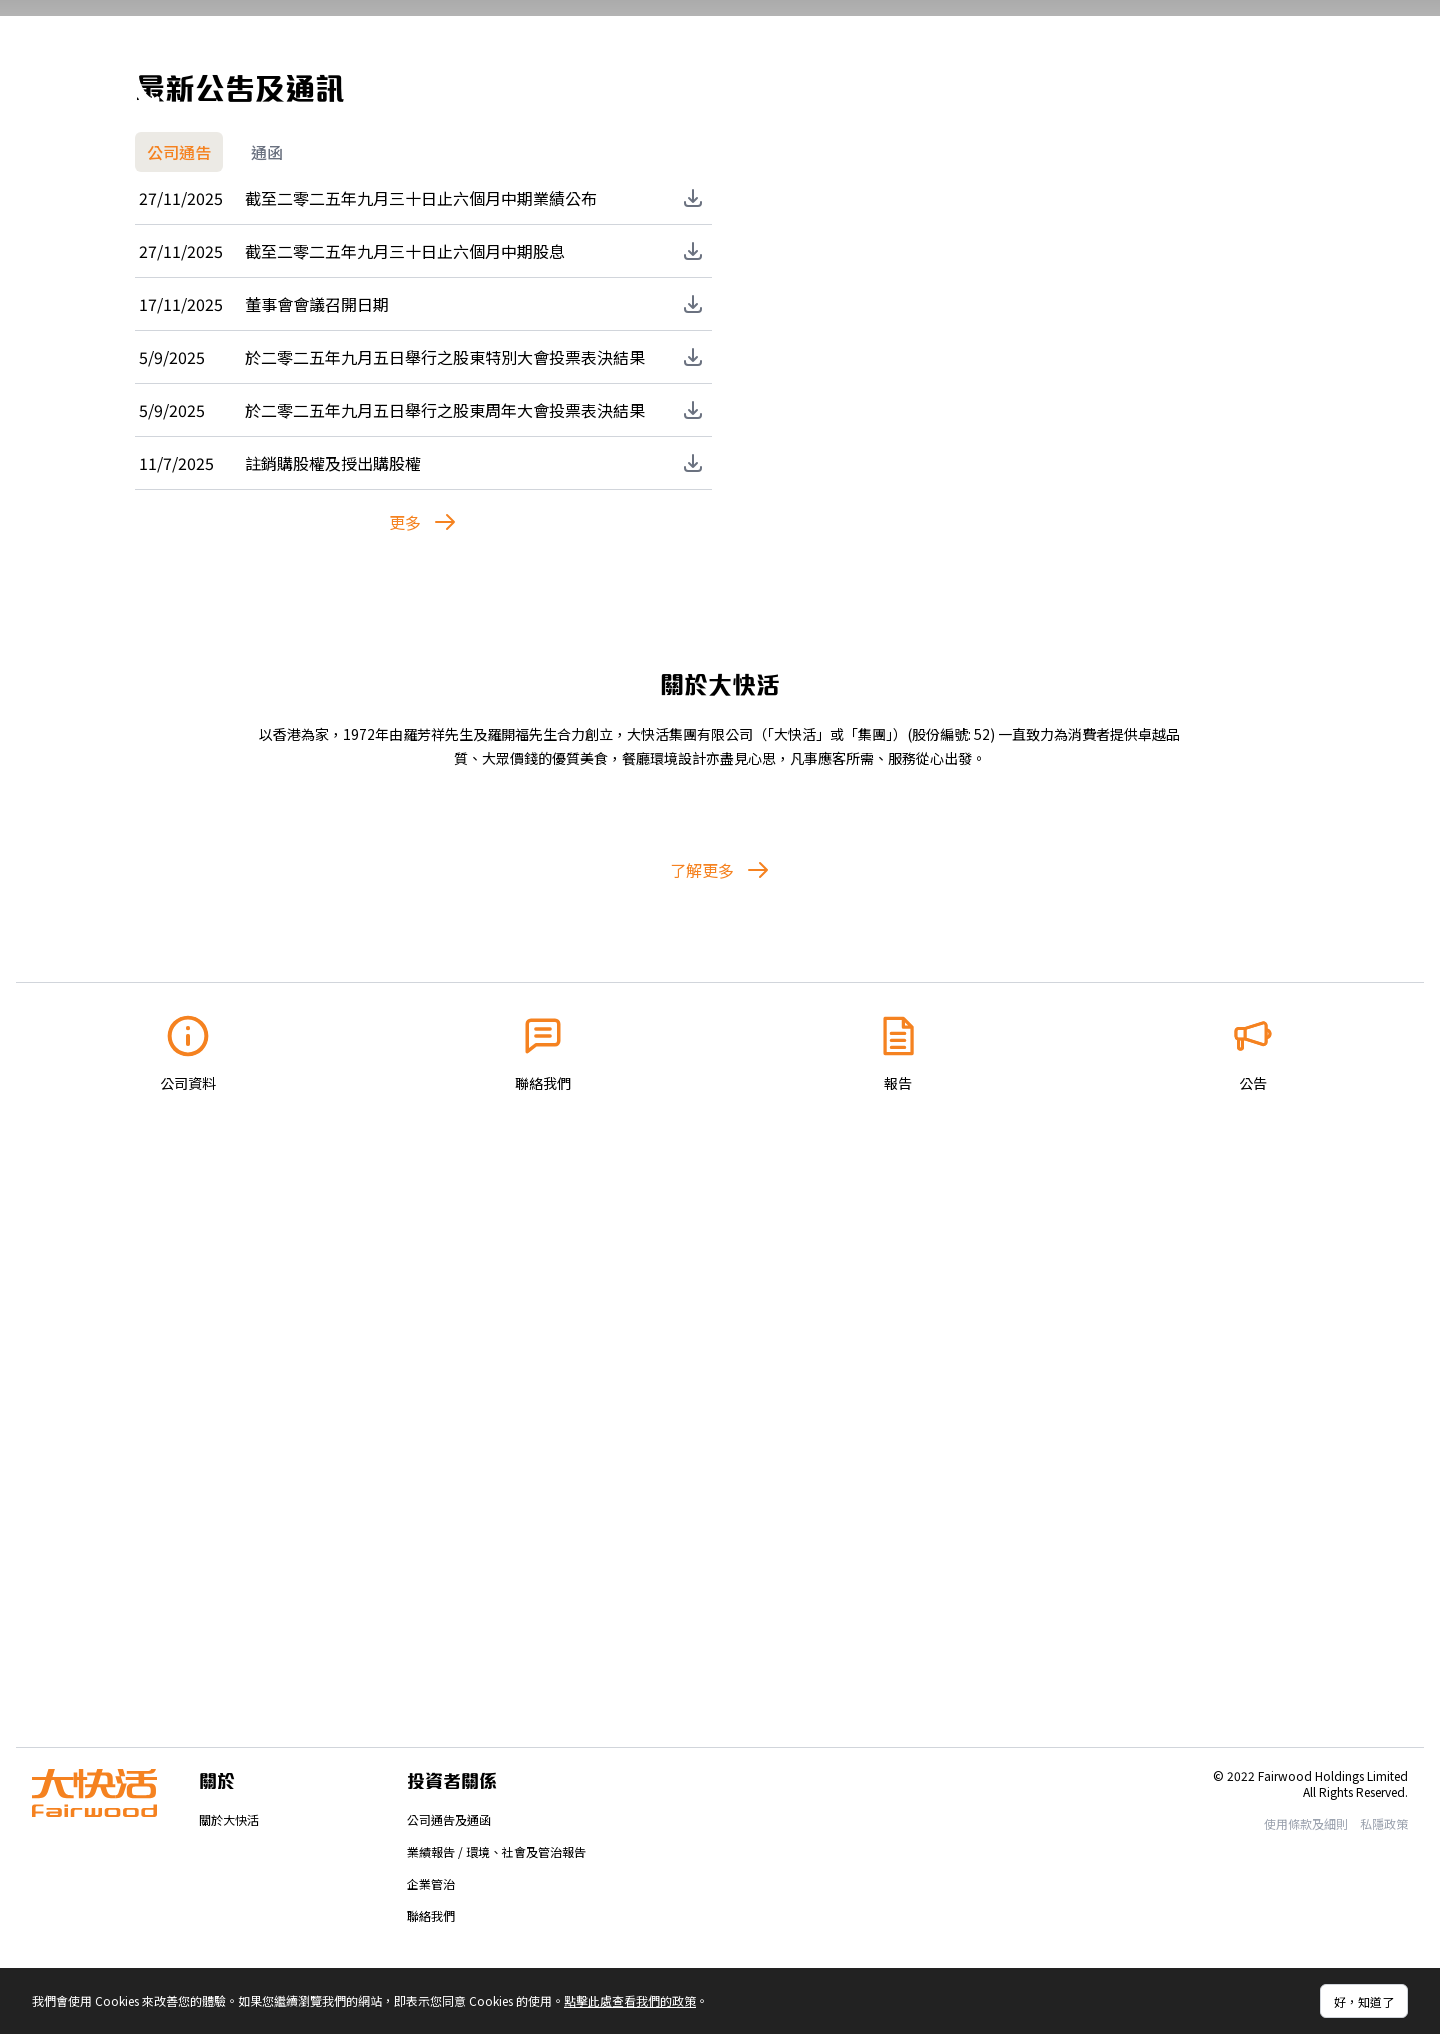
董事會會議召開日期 (317, 808)
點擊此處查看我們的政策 (630, 2000)
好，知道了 (1364, 2001)
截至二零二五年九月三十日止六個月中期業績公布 (421, 702)
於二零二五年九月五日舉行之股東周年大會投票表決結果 (445, 914)
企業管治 (431, 1883)
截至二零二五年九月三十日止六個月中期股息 (405, 755)
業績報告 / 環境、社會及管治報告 (496, 1851)
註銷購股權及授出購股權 (333, 967)
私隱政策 (1384, 1823)
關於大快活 (229, 1819)
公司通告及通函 (449, 1819)
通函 (267, 656)
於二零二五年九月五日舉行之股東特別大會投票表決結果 (445, 861)
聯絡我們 (431, 1915)
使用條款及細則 (1306, 1823)
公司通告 (179, 656)
